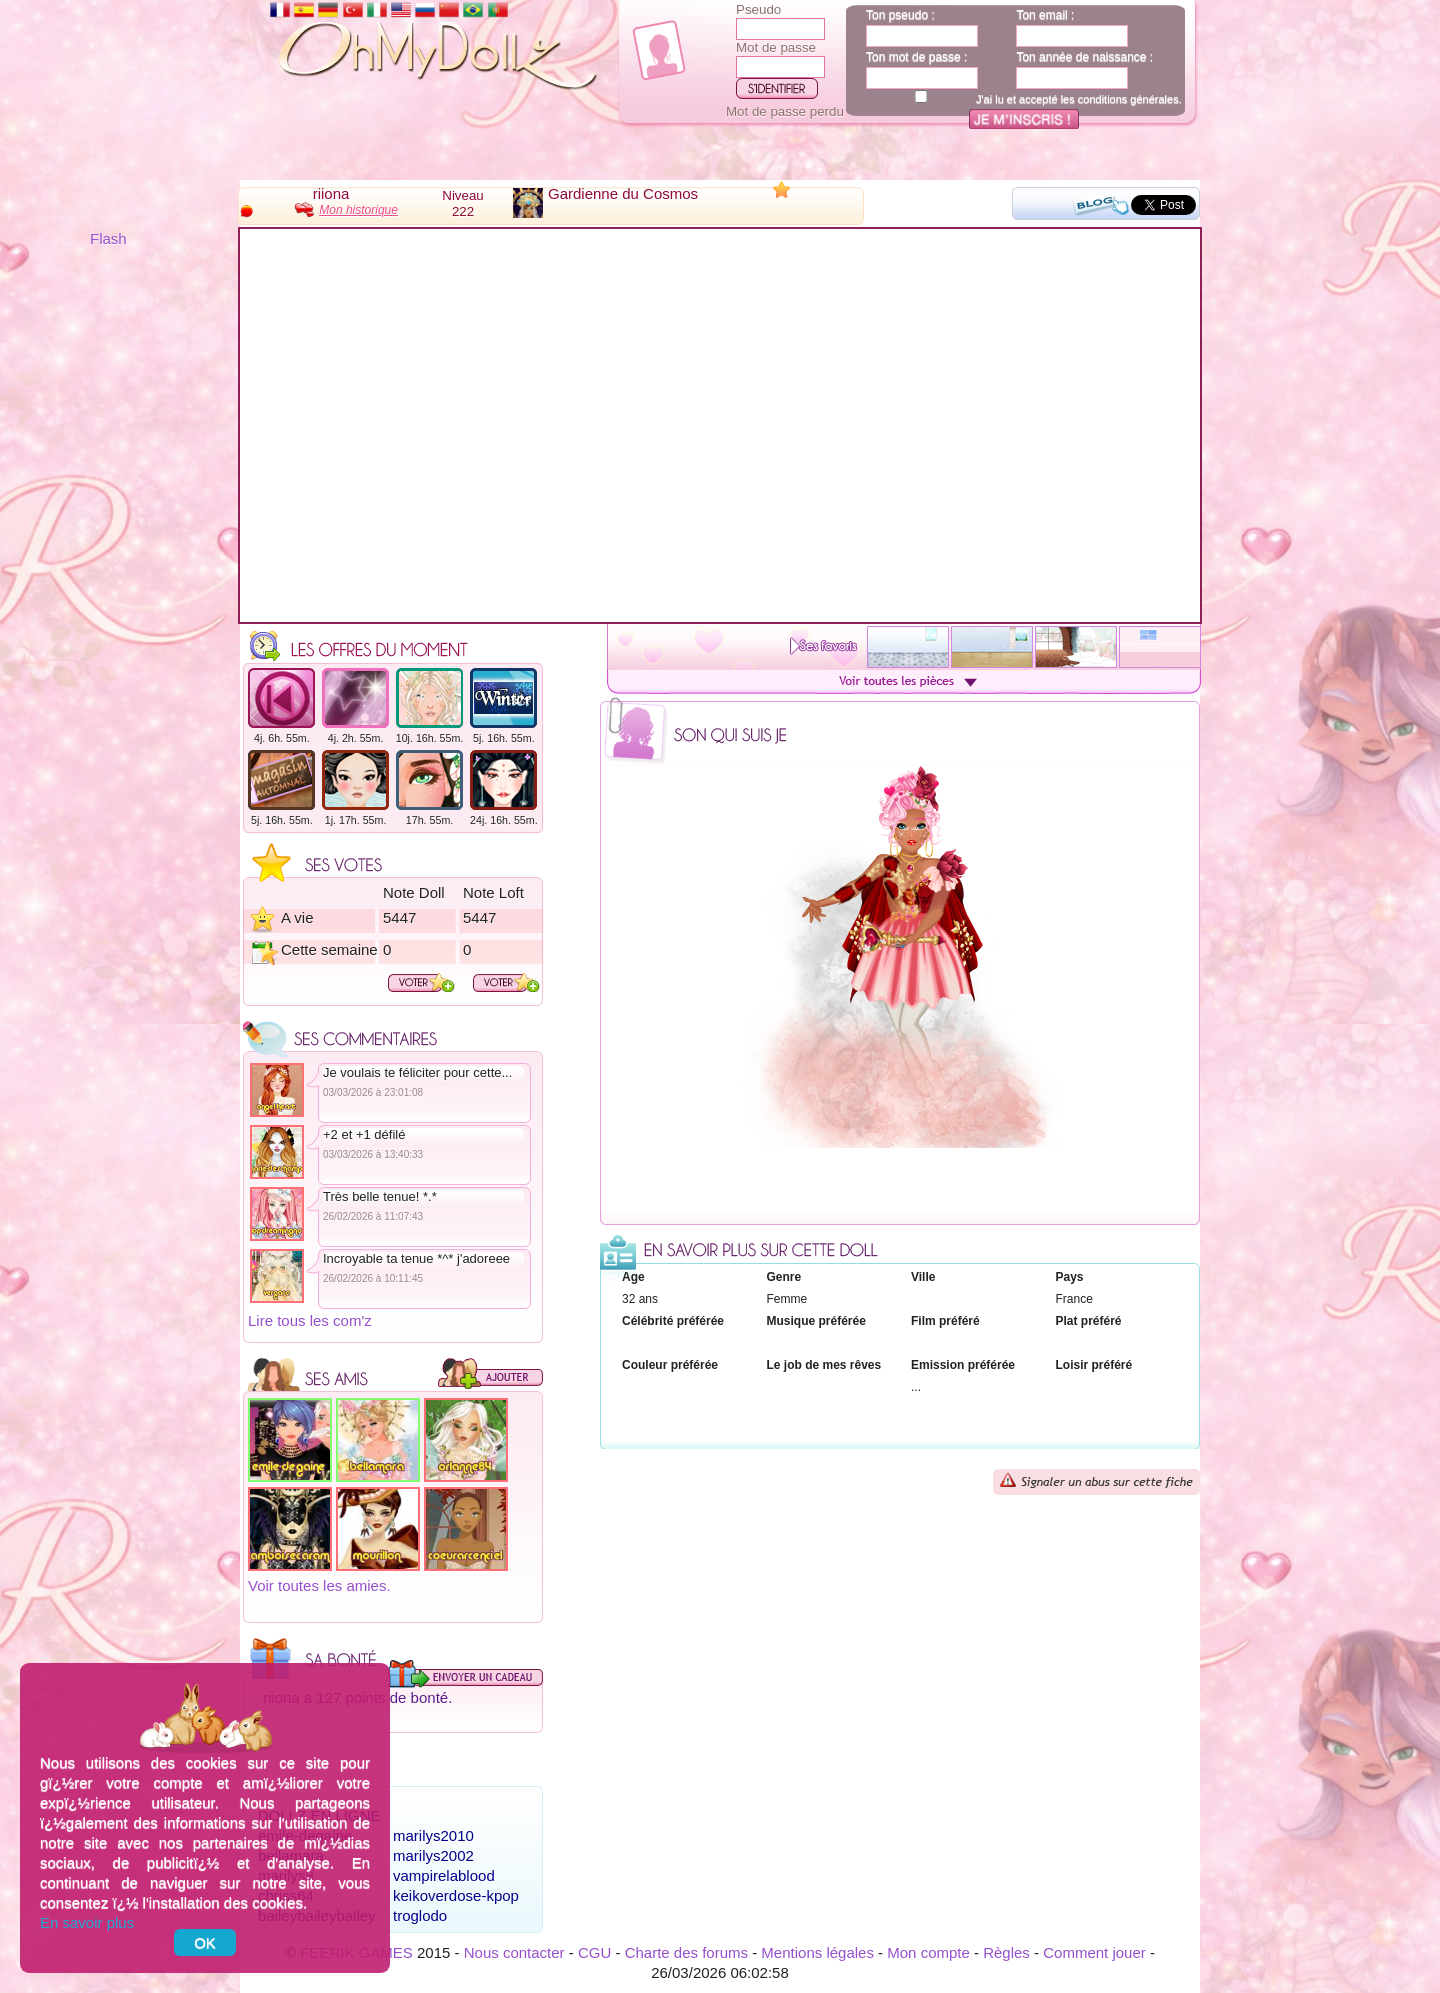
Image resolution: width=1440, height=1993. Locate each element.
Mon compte (928, 1952)
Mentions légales (817, 1952)
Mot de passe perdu (785, 111)
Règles (1006, 1952)
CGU (594, 1952)
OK (205, 1942)
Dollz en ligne (319, 1815)
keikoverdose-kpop (456, 1895)
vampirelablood (444, 1875)
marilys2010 (433, 1835)
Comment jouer (1094, 1952)
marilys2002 (433, 1855)
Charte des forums (686, 1952)
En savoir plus (87, 1922)
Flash (108, 238)
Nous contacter (514, 1952)
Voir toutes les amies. (319, 1585)
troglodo (420, 1915)
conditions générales (1128, 99)
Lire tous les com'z (310, 1320)
